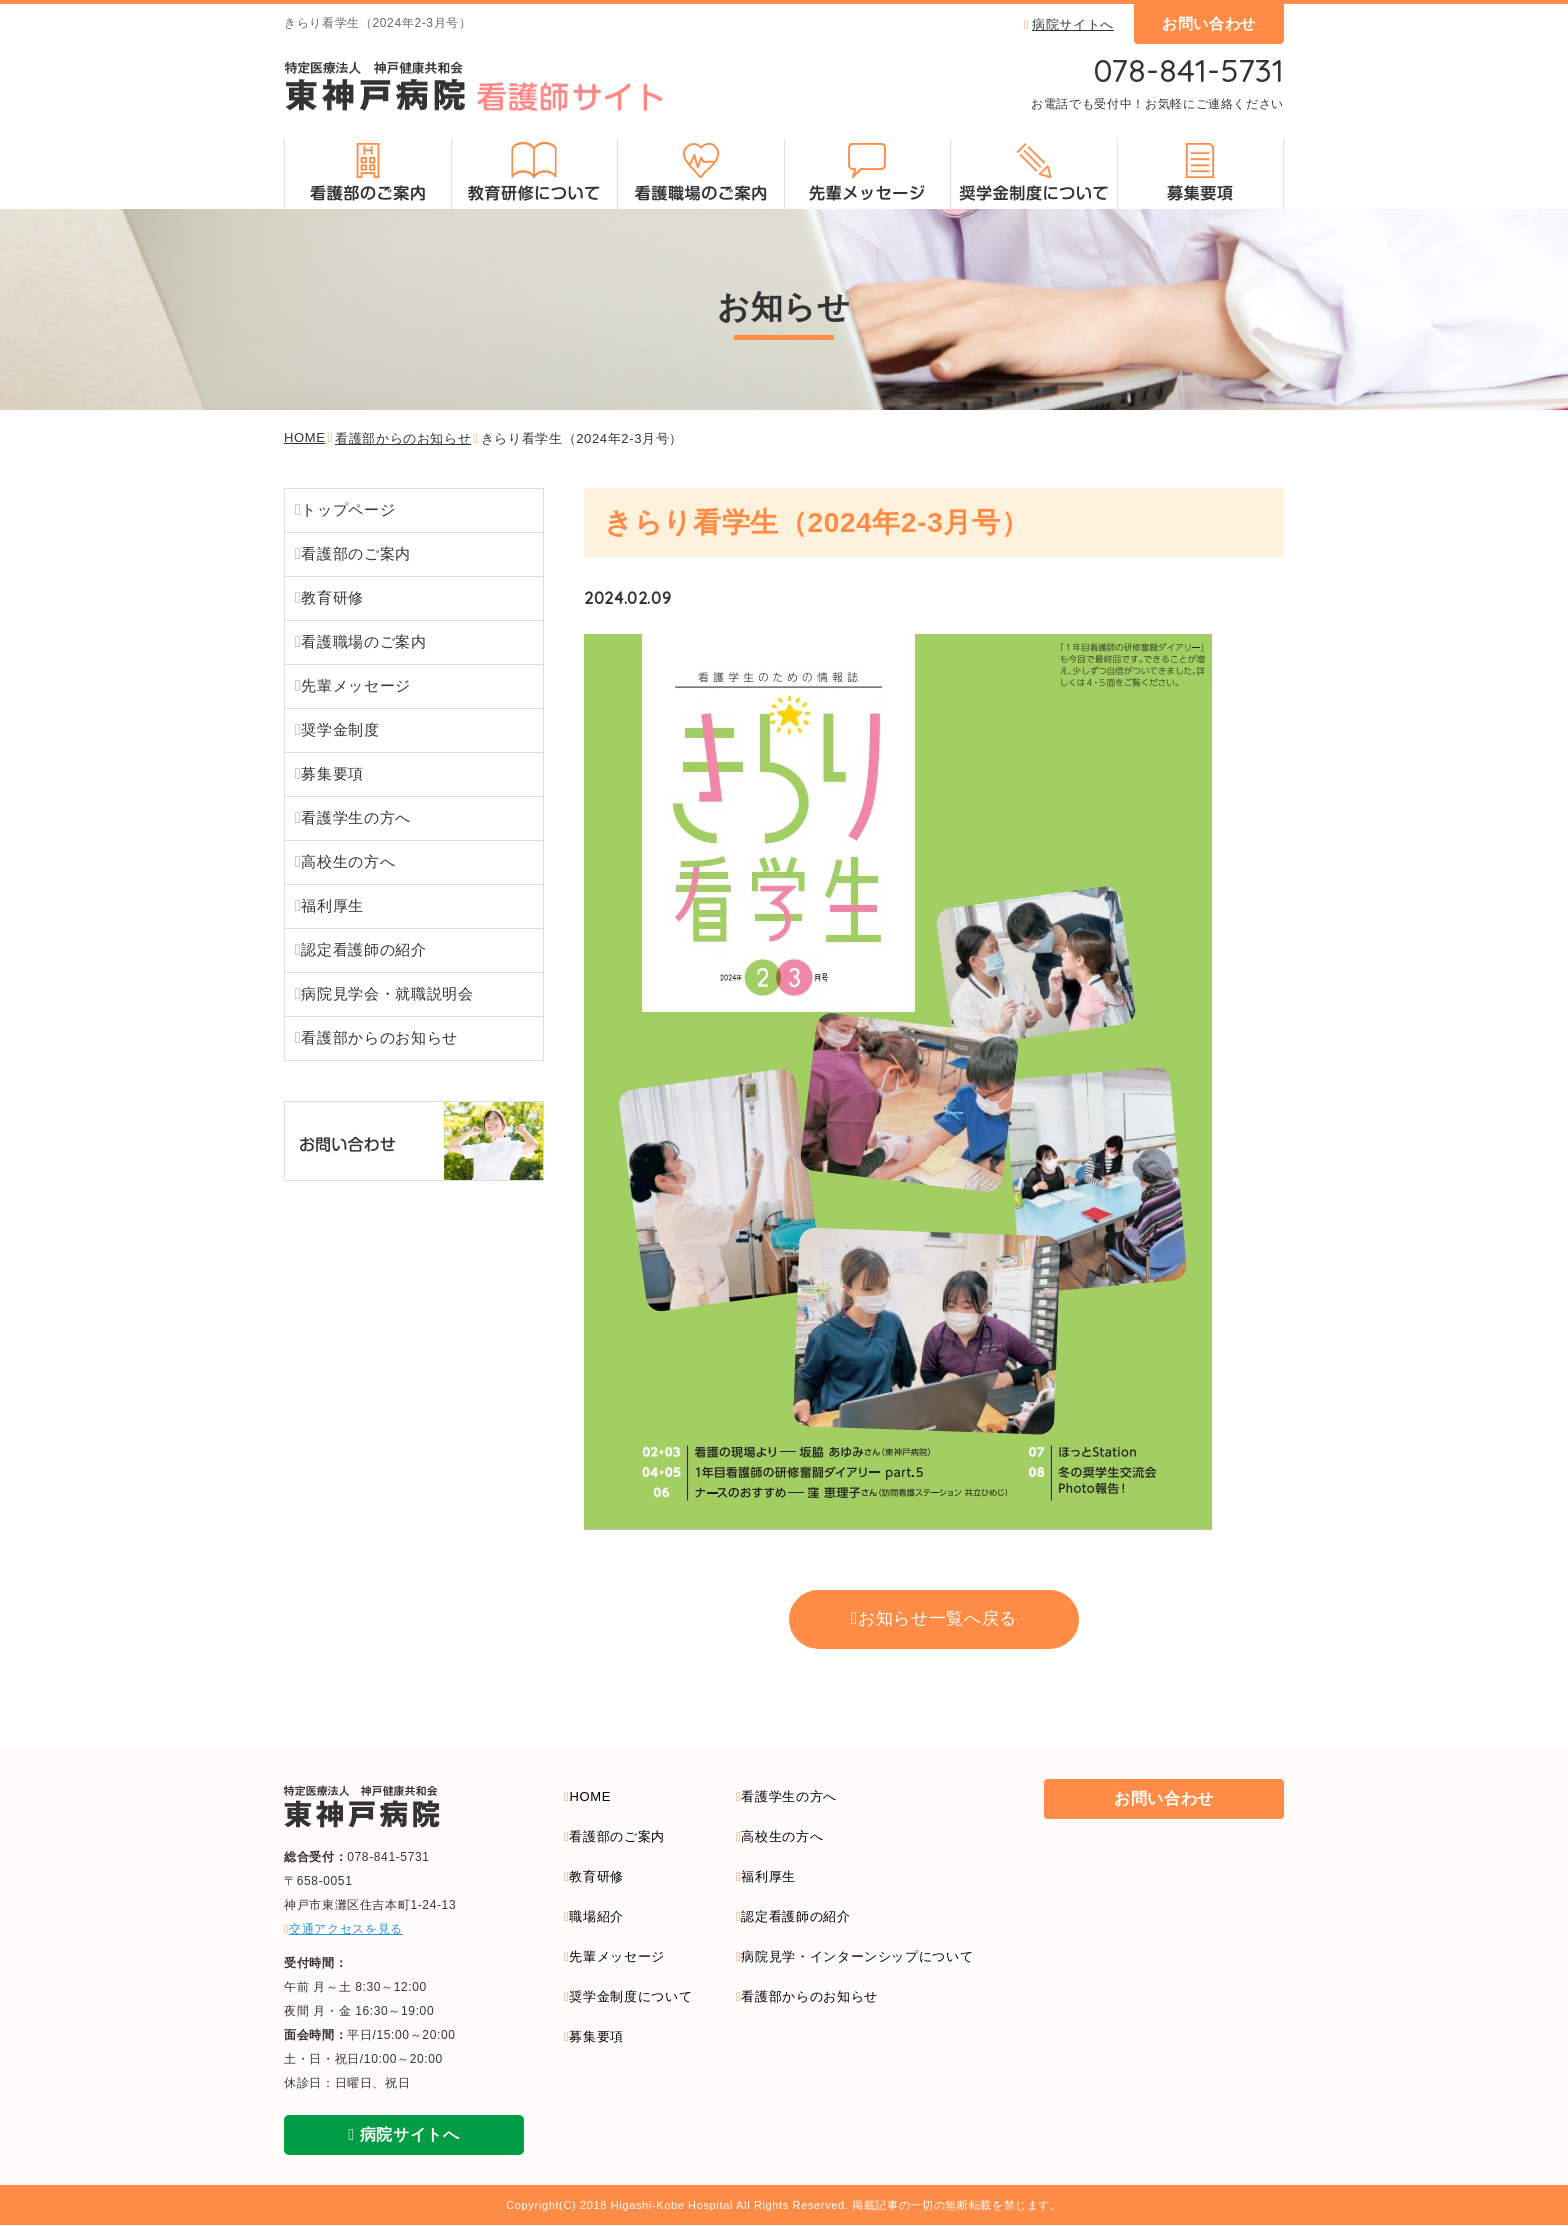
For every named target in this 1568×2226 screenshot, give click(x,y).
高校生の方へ (782, 1838)
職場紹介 (596, 1918)
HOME (305, 437)
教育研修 (332, 597)
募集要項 (334, 773)
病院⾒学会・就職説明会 (387, 993)
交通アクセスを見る (343, 1930)
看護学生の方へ (788, 1797)
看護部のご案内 (355, 553)
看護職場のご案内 (363, 641)
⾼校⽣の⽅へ (348, 861)
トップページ (348, 509)
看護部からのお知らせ (403, 438)
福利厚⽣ (332, 905)
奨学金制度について (630, 1998)
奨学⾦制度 (340, 729)
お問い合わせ (1209, 23)
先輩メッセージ (355, 685)
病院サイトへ (1069, 24)
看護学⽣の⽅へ (355, 817)
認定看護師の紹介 (363, 949)
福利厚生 (768, 1878)
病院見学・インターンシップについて (857, 1958)
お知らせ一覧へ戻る (937, 1620)
